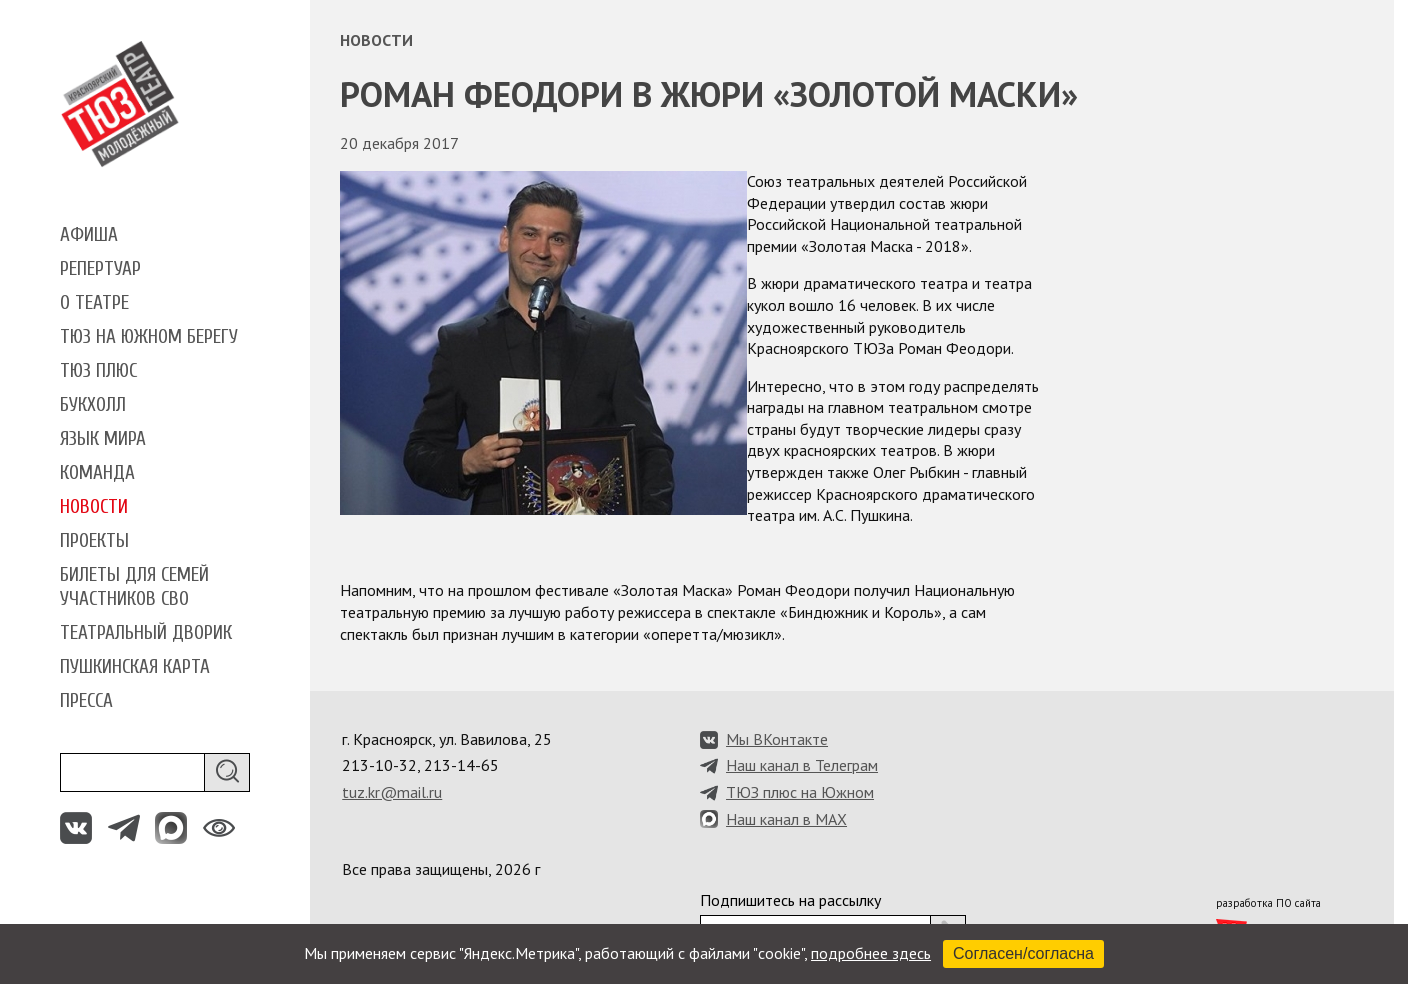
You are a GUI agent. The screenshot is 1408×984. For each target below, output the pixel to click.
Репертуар (100, 269)
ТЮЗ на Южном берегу (149, 337)
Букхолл (93, 405)
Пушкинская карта (135, 667)
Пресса (86, 701)
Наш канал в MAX (786, 819)
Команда (97, 473)
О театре (94, 303)
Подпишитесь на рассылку (790, 900)
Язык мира (103, 439)
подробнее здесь (871, 953)
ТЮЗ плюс (98, 371)
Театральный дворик (146, 633)
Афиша (89, 235)
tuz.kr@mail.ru (392, 792)
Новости (94, 507)
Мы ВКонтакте (777, 739)
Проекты (94, 541)
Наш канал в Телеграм (802, 765)
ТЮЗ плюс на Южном (800, 792)
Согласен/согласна (1023, 953)
